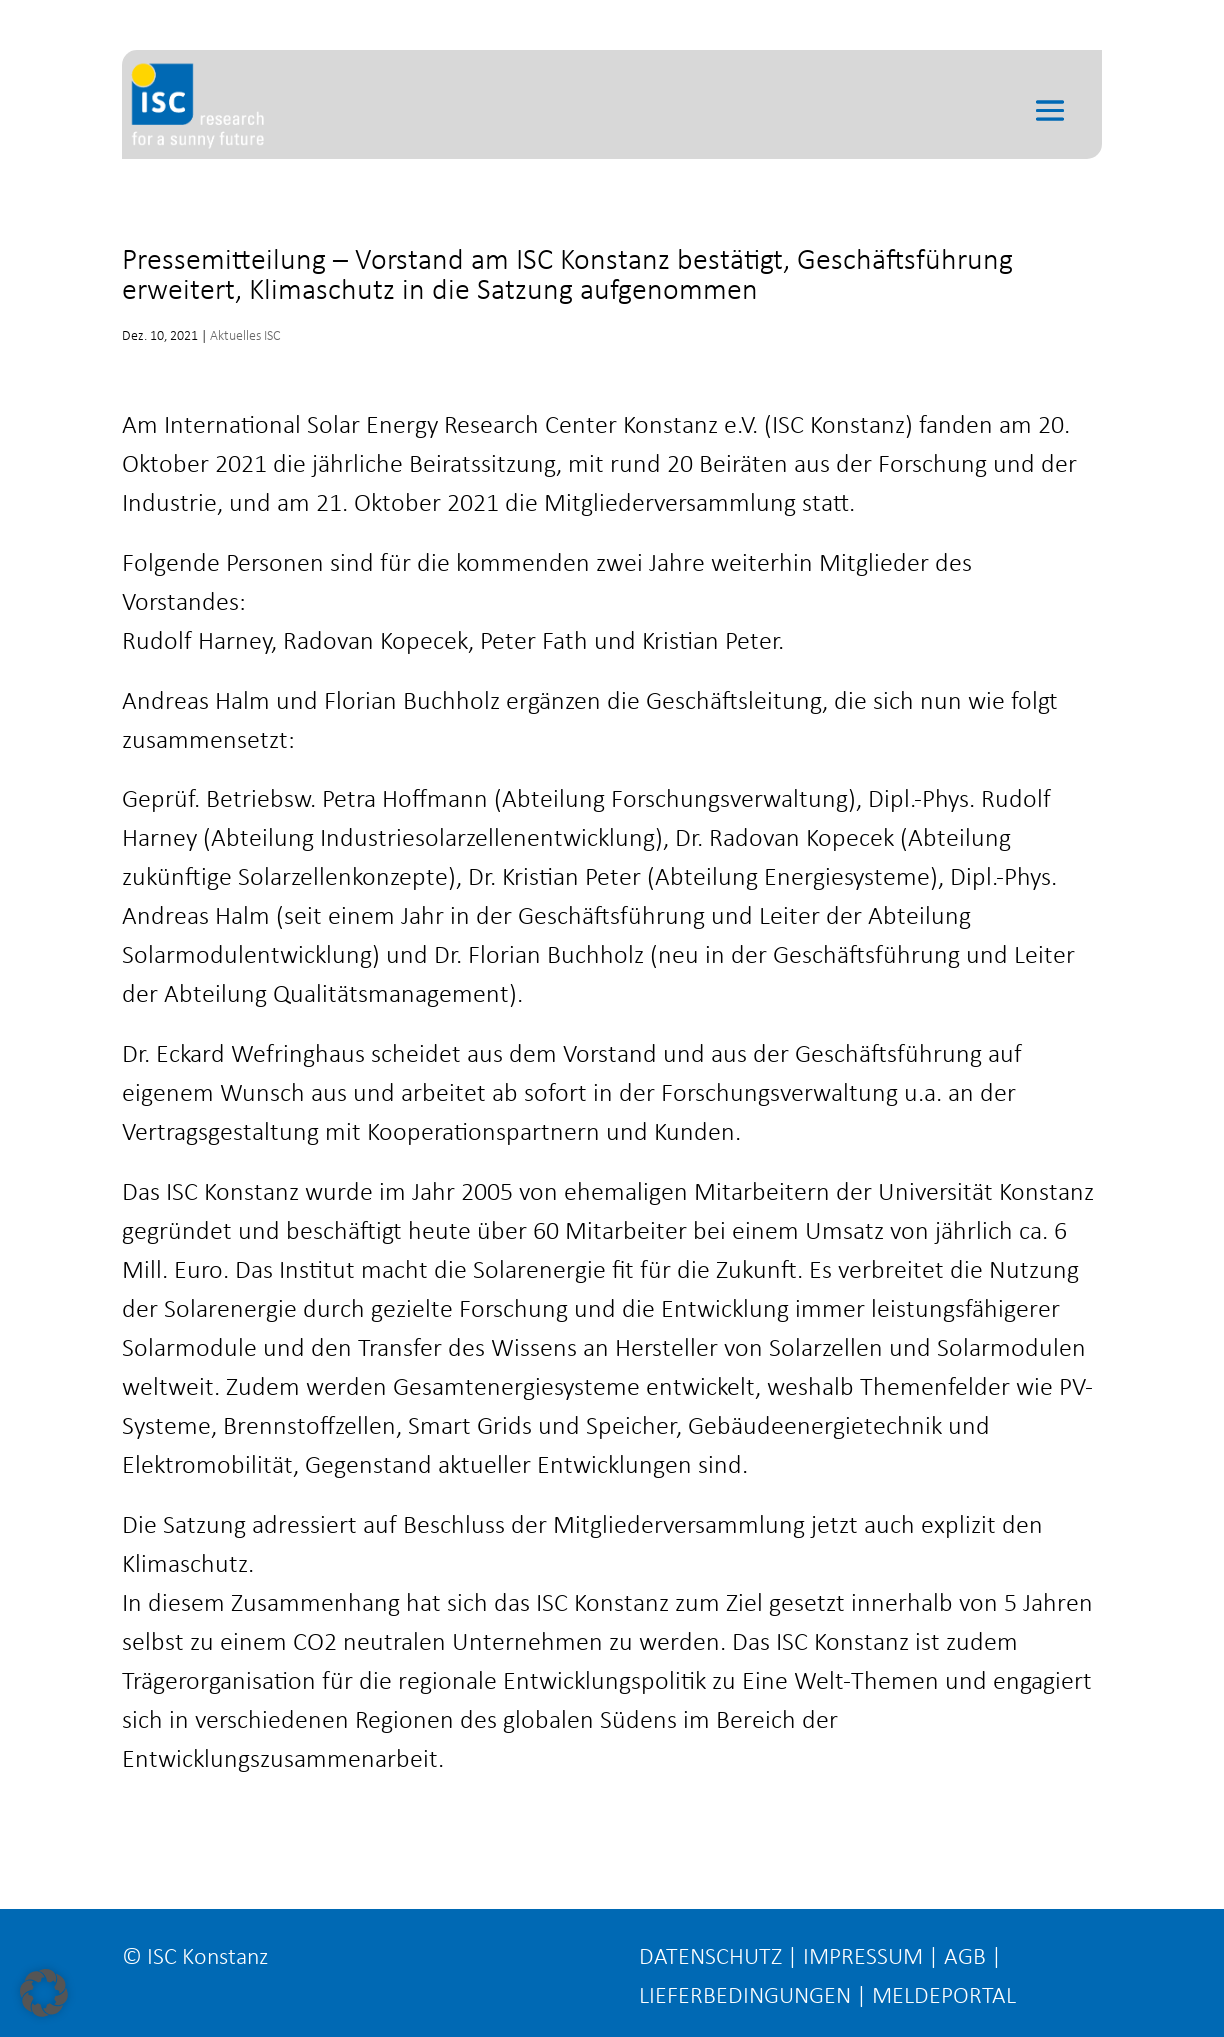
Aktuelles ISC (245, 336)
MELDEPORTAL (944, 1997)
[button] (44, 1993)
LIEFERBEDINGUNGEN (745, 1997)
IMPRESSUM (863, 1958)
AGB (965, 1958)
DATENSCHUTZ (710, 1958)
